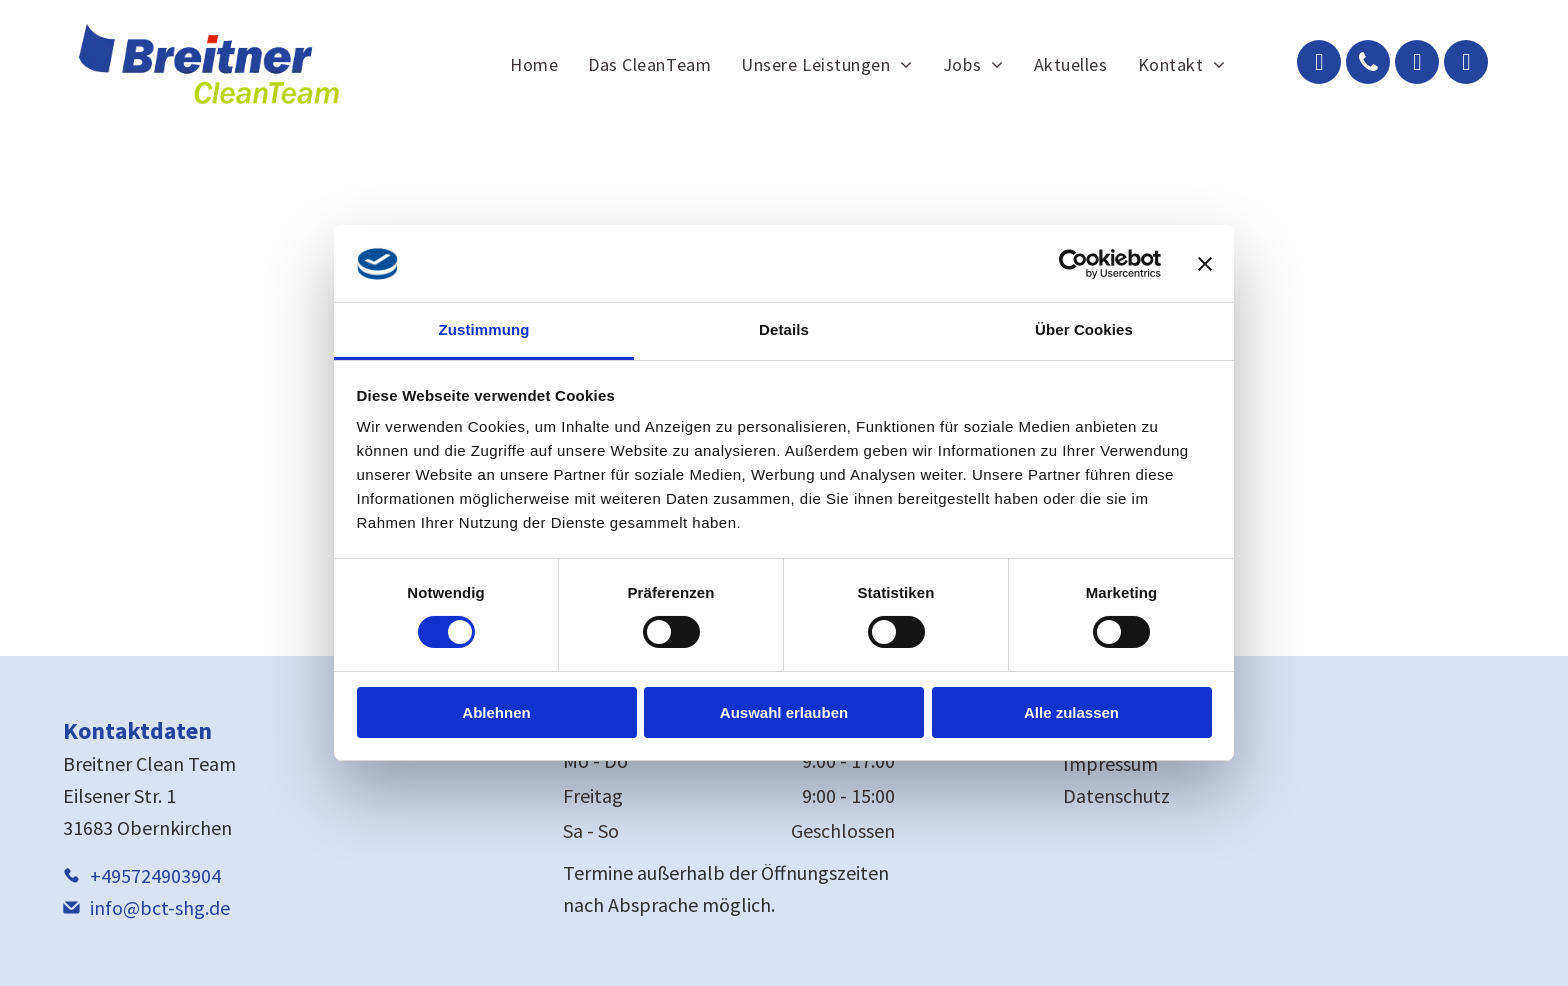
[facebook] (1417, 64)
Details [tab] (784, 329)
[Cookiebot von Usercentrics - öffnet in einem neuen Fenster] (1073, 264)
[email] (1319, 64)
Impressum (1110, 763)
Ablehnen (496, 712)
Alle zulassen (1071, 712)
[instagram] (1466, 64)
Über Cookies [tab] (1084, 329)
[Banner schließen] (1205, 264)
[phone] (1368, 64)
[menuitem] (534, 64)
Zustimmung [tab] (484, 329)
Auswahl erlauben (784, 712)
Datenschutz (1116, 795)
